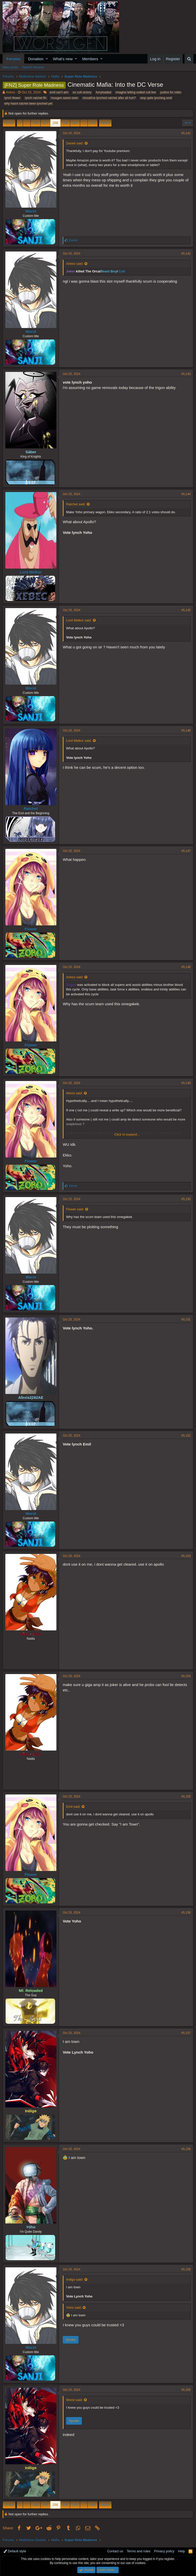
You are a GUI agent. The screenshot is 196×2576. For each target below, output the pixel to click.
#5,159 (186, 2269)
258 (55, 123)
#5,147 (186, 851)
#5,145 (186, 610)
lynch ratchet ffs (35, 98)
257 (45, 123)
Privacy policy (164, 2551)
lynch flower (12, 98)
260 (75, 123)
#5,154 (186, 1676)
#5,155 (186, 1796)
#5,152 (186, 1435)
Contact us (115, 2551)
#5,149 (186, 1083)
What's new (63, 59)
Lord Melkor (31, 572)
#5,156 (186, 1912)
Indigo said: (74, 2279)
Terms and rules (138, 2551)
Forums (13, 59)
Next (104, 123)
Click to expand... (127, 1134)
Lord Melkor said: (79, 620)
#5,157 (186, 2033)
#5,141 (186, 133)
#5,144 (186, 494)
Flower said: (75, 1209)
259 (65, 123)
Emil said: (73, 1806)
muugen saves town (64, 98)
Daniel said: (74, 143)
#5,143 (186, 374)
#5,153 (186, 1556)
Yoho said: (73, 2307)
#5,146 (186, 730)
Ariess (10, 92)
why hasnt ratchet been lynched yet (28, 103)
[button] (46, 59)
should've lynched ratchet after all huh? (109, 98)
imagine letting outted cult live (136, 92)
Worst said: (74, 1093)
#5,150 (186, 1199)
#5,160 (186, 2390)
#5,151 (186, 1319)
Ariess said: (74, 264)
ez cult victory (82, 92)
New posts (10, 67)
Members (90, 59)
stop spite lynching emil (156, 98)
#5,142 (186, 253)
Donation (35, 59)
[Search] (189, 59)
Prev (9, 123)
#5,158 (186, 2149)
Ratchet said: (75, 504)
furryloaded (103, 92)
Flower (30, 929)
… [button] (26, 123)
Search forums (33, 67)
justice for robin (170, 92)
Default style (15, 2551)
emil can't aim (59, 92)
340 (92, 123)
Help (181, 2551)
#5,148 (186, 967)
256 (35, 123)
